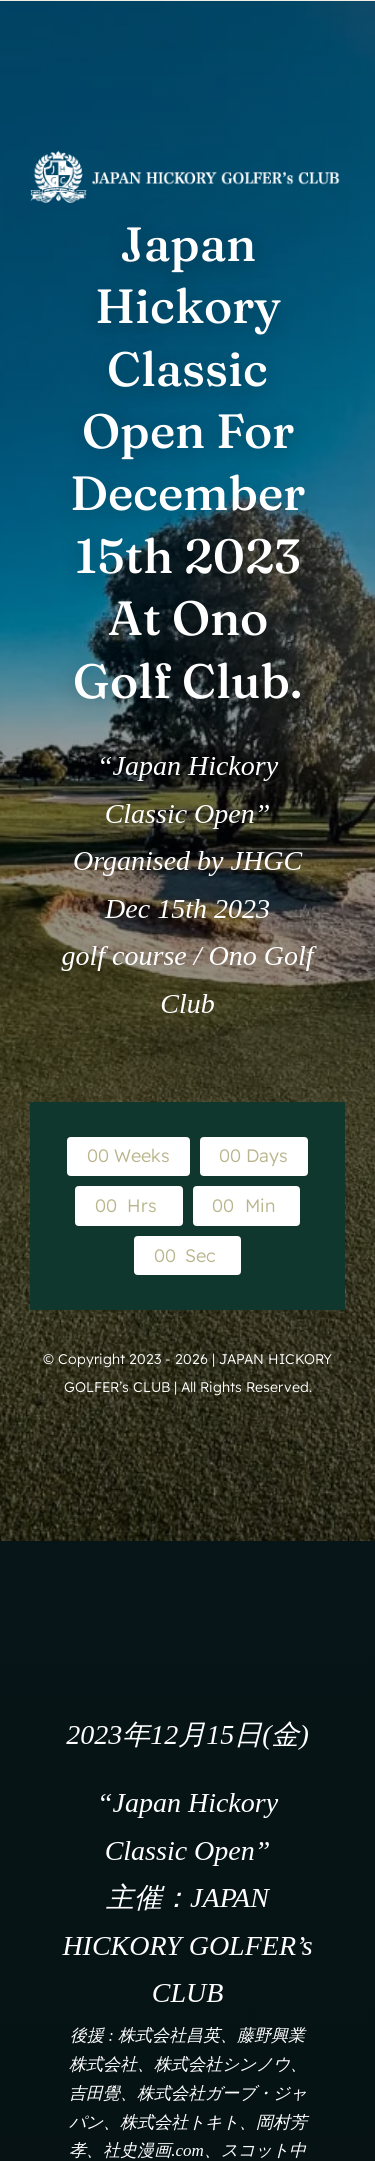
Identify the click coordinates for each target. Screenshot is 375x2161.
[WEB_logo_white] (187, 159)
